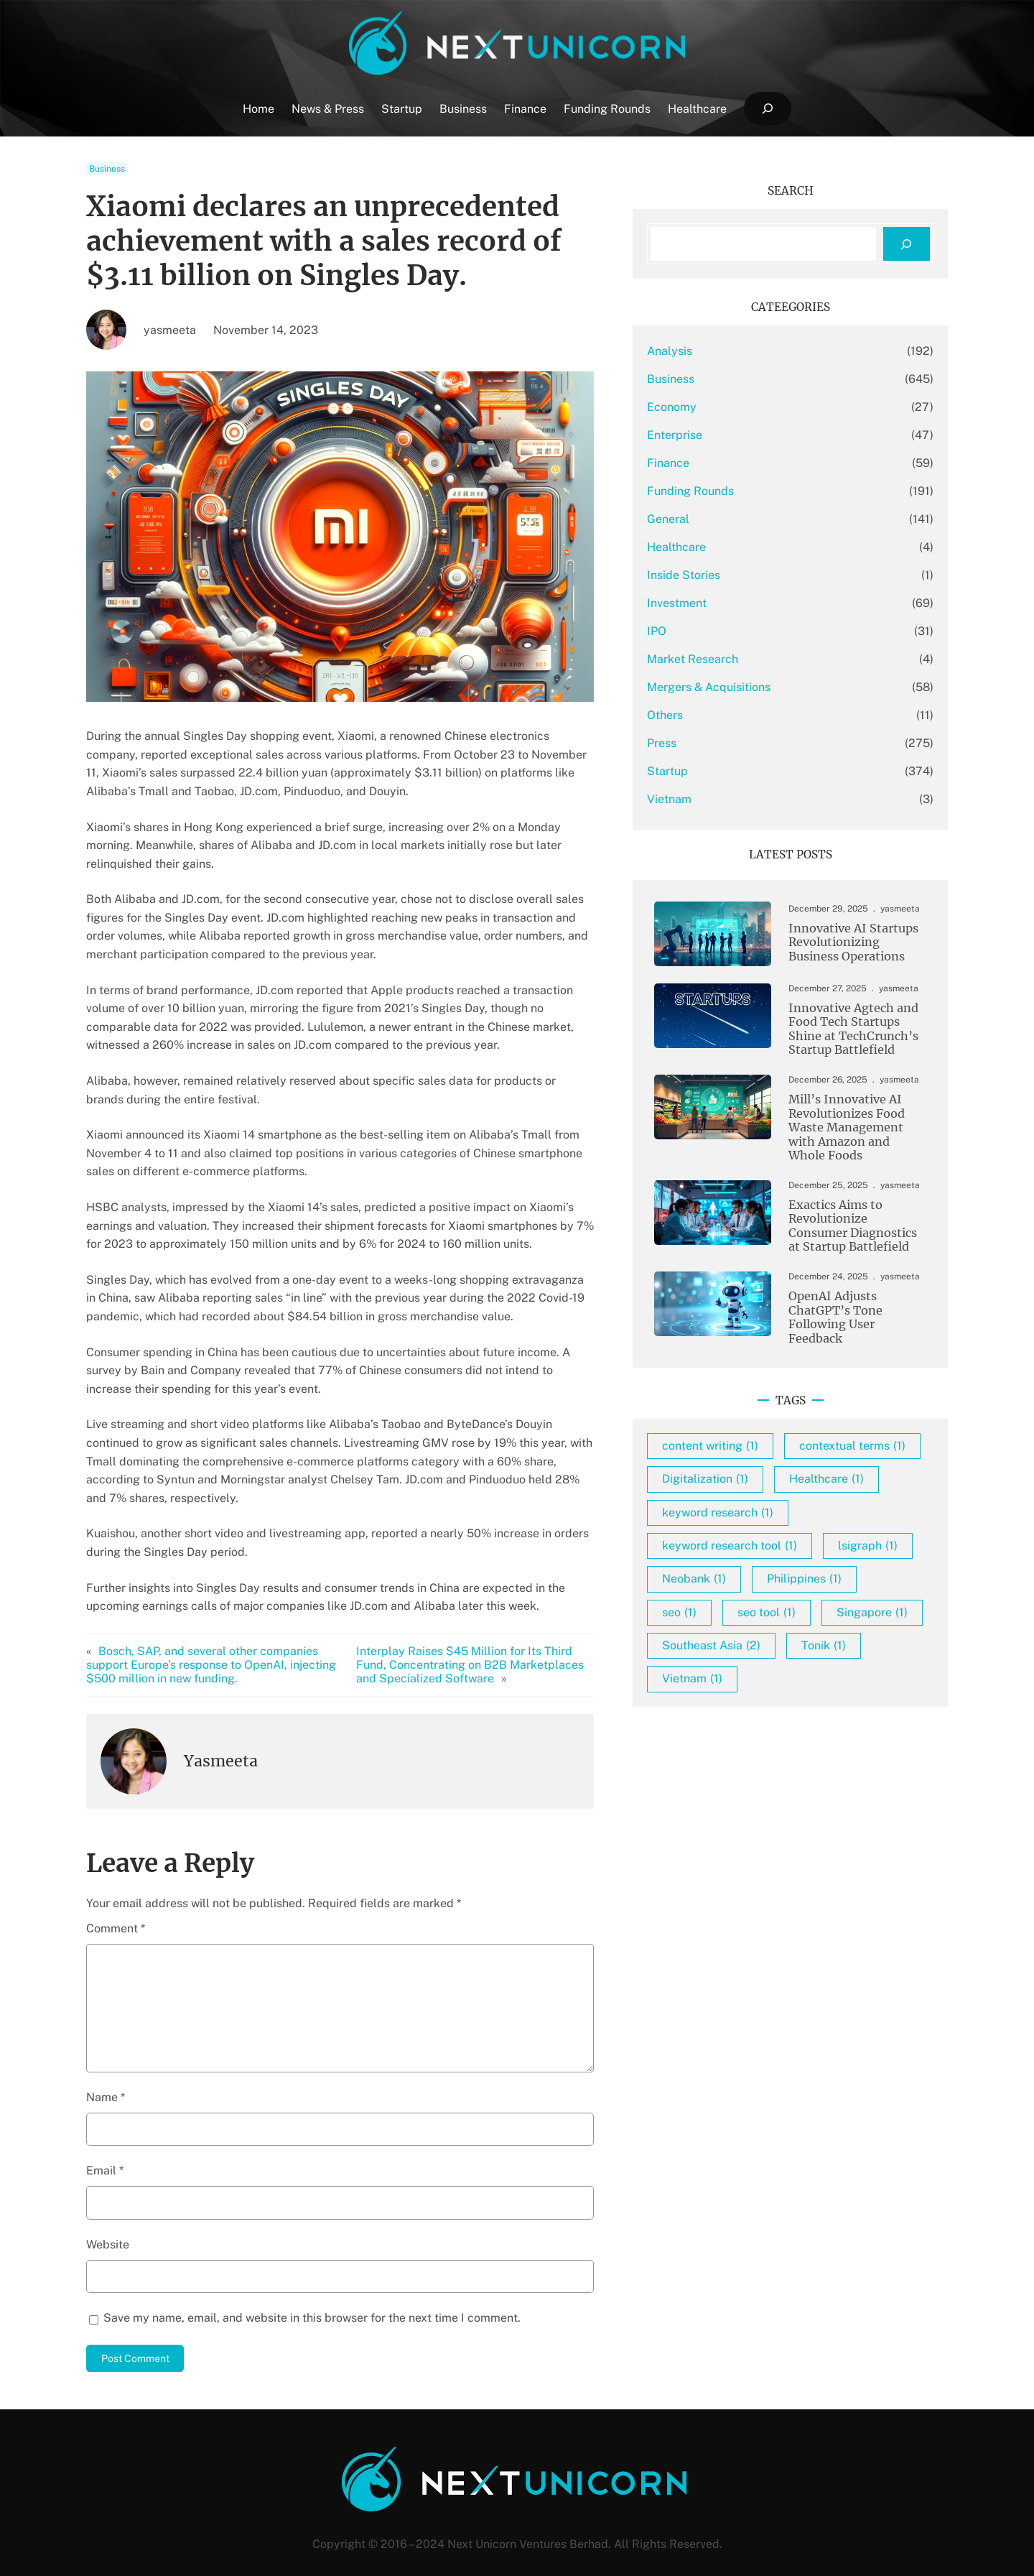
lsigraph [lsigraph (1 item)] (733, 1606)
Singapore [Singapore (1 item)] (837, 1673)
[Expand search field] (767, 109)
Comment (115, 1910)
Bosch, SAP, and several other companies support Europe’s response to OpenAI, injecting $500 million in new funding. (211, 1646)
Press (702, 743)
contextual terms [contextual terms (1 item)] (756, 1474)
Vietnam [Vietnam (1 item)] (733, 1740)
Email (105, 2152)
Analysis (710, 351)
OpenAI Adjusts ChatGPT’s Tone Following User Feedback (850, 1316)
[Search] (906, 244)
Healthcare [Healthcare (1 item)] (867, 1507)
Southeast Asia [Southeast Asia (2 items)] (752, 1706)
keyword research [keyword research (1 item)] (758, 1540)
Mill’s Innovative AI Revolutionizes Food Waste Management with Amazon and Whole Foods (850, 1130)
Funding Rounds (731, 491)
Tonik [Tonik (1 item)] (864, 1706)
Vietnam (710, 799)
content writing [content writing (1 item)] (751, 1440)
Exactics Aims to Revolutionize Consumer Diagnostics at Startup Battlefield (850, 1230)
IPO (697, 631)
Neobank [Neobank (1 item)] (835, 1606)
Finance (709, 463)
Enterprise (715, 435)
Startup (708, 771)
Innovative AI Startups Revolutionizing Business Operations (844, 942)
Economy (712, 407)
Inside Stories (724, 575)
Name (105, 2078)
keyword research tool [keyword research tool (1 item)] (770, 1573)
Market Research (733, 659)
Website (107, 2226)
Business (107, 169)
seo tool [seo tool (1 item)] (732, 1673)
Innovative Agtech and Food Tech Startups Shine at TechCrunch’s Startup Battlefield (844, 1030)
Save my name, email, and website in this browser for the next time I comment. (312, 2299)
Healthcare (717, 547)
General (709, 519)
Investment (717, 603)
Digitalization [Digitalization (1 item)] (746, 1507)
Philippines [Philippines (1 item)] (740, 1640)
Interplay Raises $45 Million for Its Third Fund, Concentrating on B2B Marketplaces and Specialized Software (502, 1646)
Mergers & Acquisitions (749, 687)
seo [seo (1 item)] (836, 1640)
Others (706, 715)
